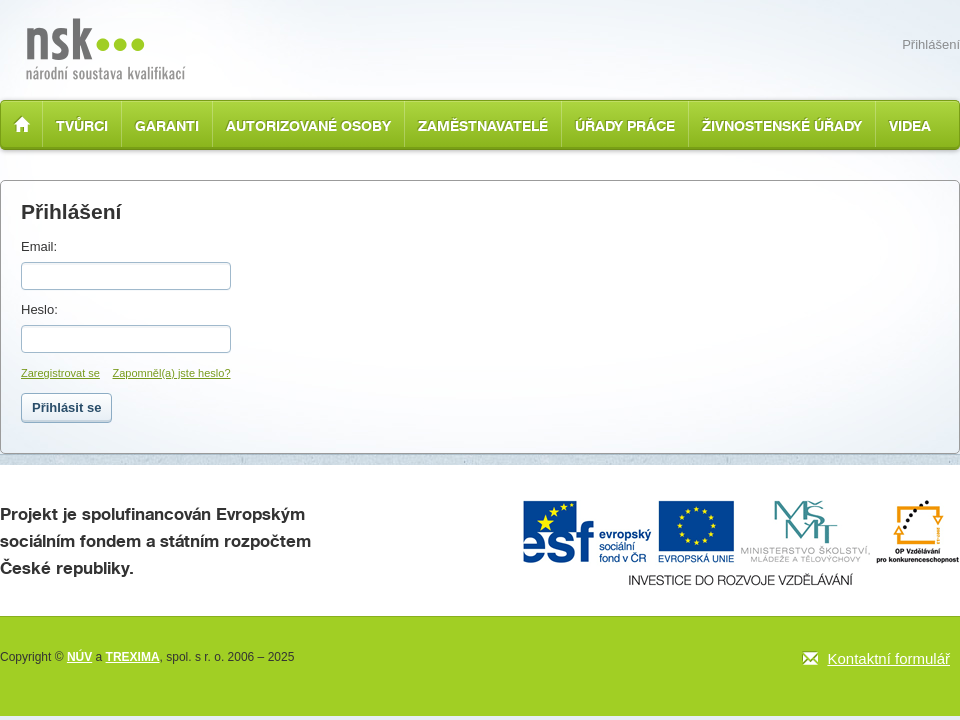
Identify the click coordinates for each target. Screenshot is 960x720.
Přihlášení (931, 44)
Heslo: (39, 309)
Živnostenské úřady (782, 125)
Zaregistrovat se (60, 373)
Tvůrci (82, 125)
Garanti (167, 125)
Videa (910, 125)
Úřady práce (625, 125)
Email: (39, 246)
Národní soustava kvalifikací (105, 49)
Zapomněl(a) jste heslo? (172, 373)
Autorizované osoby (308, 125)
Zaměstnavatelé (483, 125)
